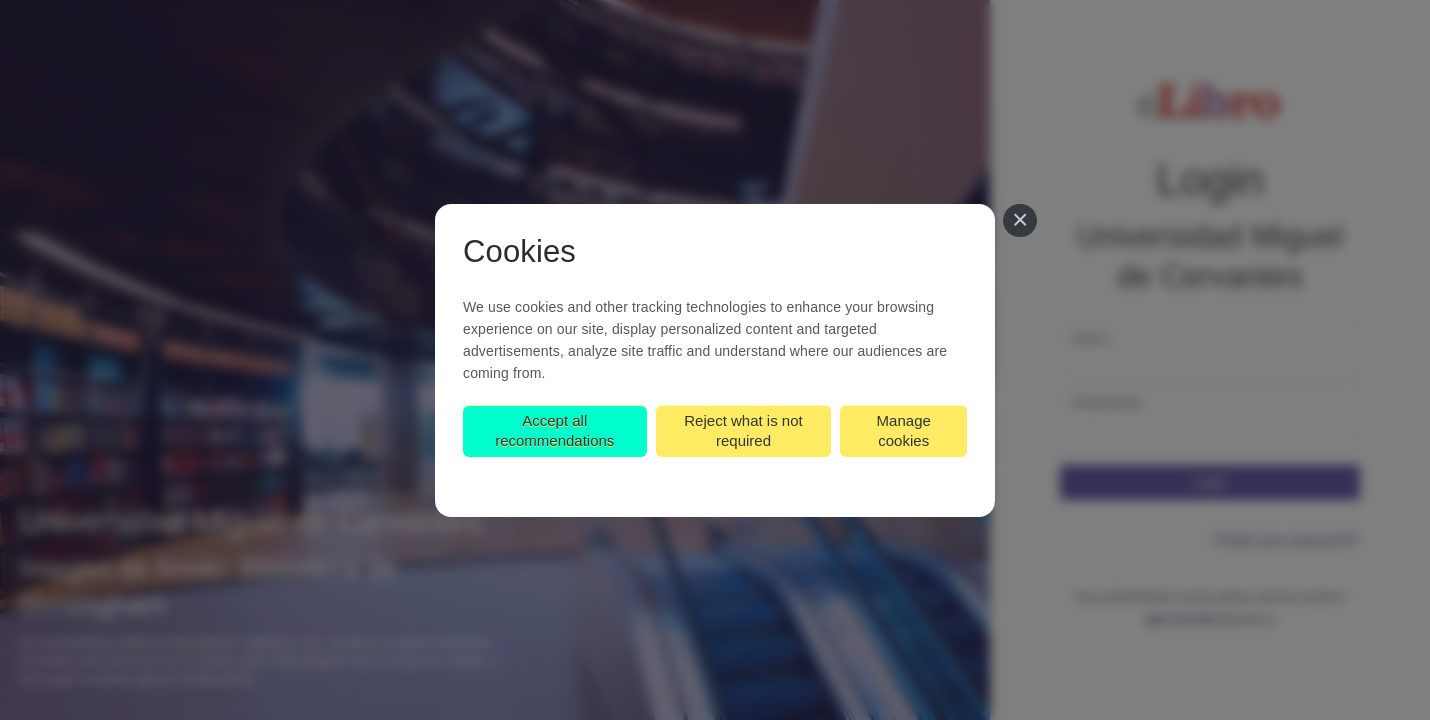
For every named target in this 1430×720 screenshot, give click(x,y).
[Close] (1020, 221)
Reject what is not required (743, 430)
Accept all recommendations (554, 430)
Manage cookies (904, 430)
